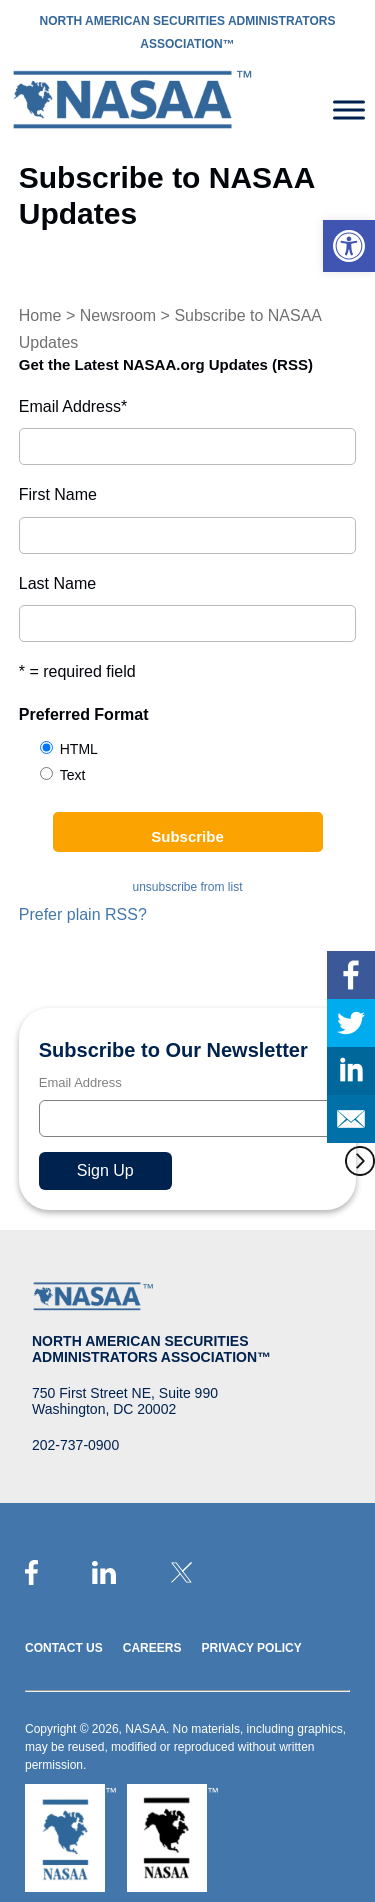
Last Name (57, 583)
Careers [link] (152, 1648)
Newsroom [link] (118, 315)
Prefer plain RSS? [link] (83, 914)
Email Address (73, 406)
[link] (349, 246)
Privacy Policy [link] (251, 1648)
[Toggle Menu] (349, 109)
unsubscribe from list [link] (187, 887)
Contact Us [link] (64, 1648)
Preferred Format (84, 714)
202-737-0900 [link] (75, 1445)
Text (73, 775)
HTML (79, 749)
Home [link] (40, 315)
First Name (58, 494)
